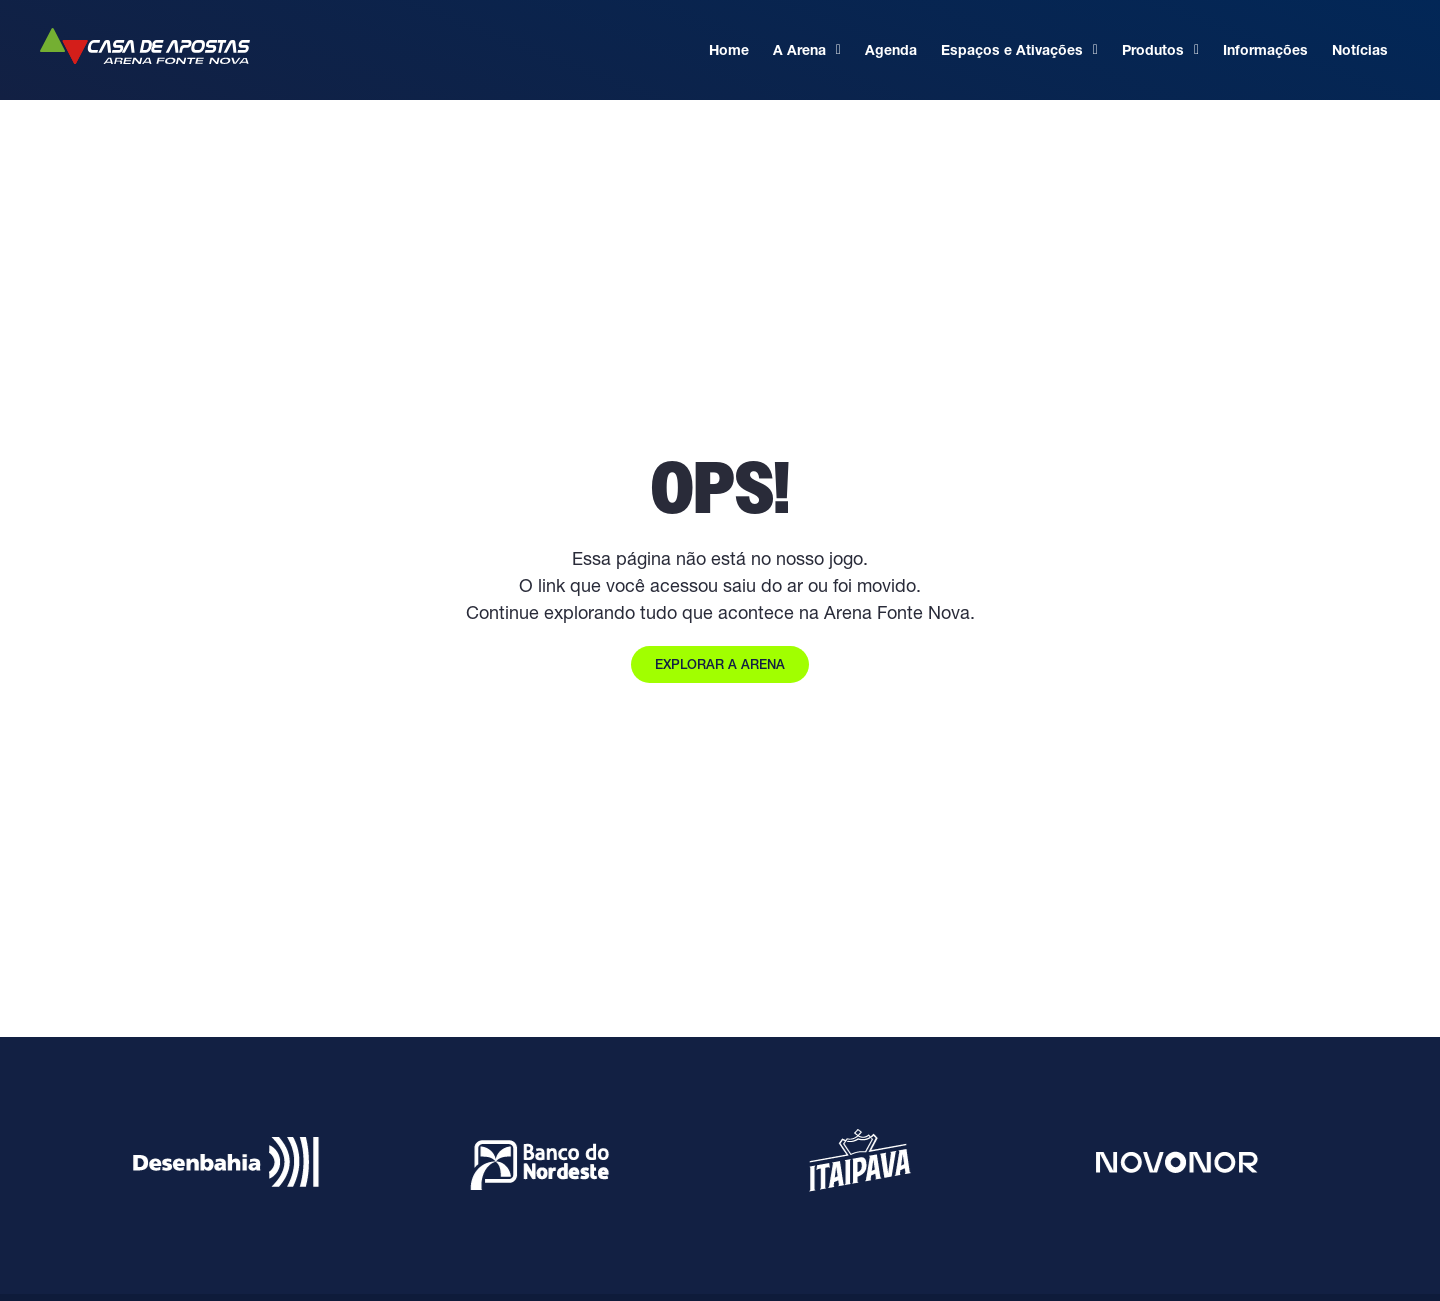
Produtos (1160, 50)
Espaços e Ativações (1019, 50)
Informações (1265, 50)
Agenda (891, 50)
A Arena (807, 50)
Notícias (1360, 50)
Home (729, 50)
